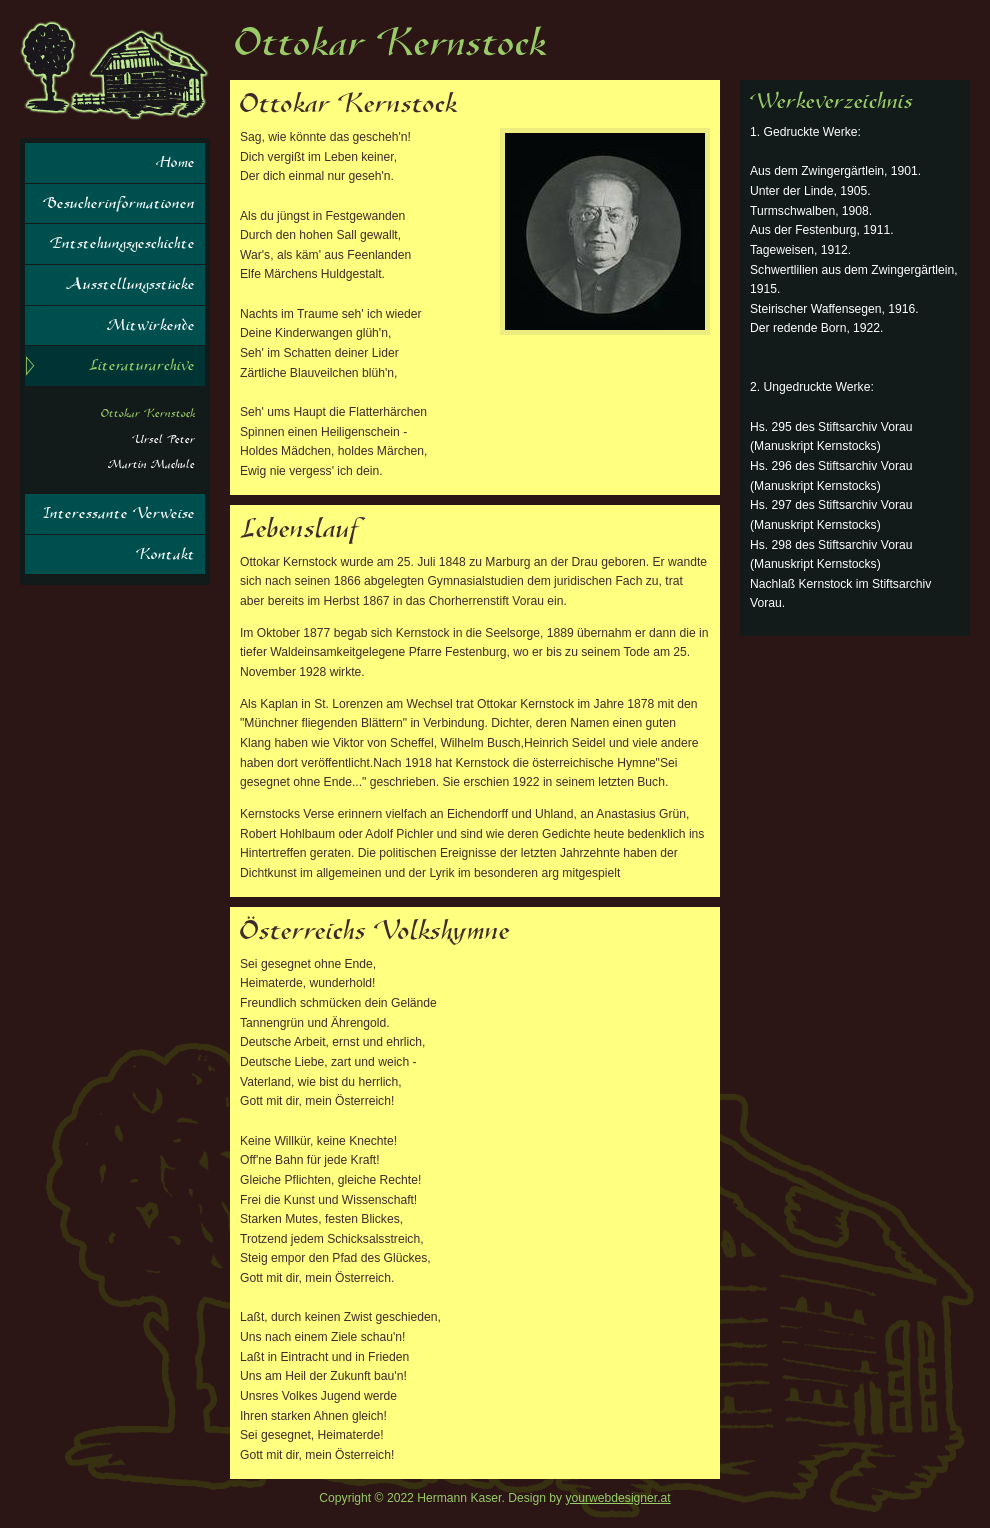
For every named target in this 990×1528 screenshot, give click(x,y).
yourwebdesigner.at (618, 1498)
